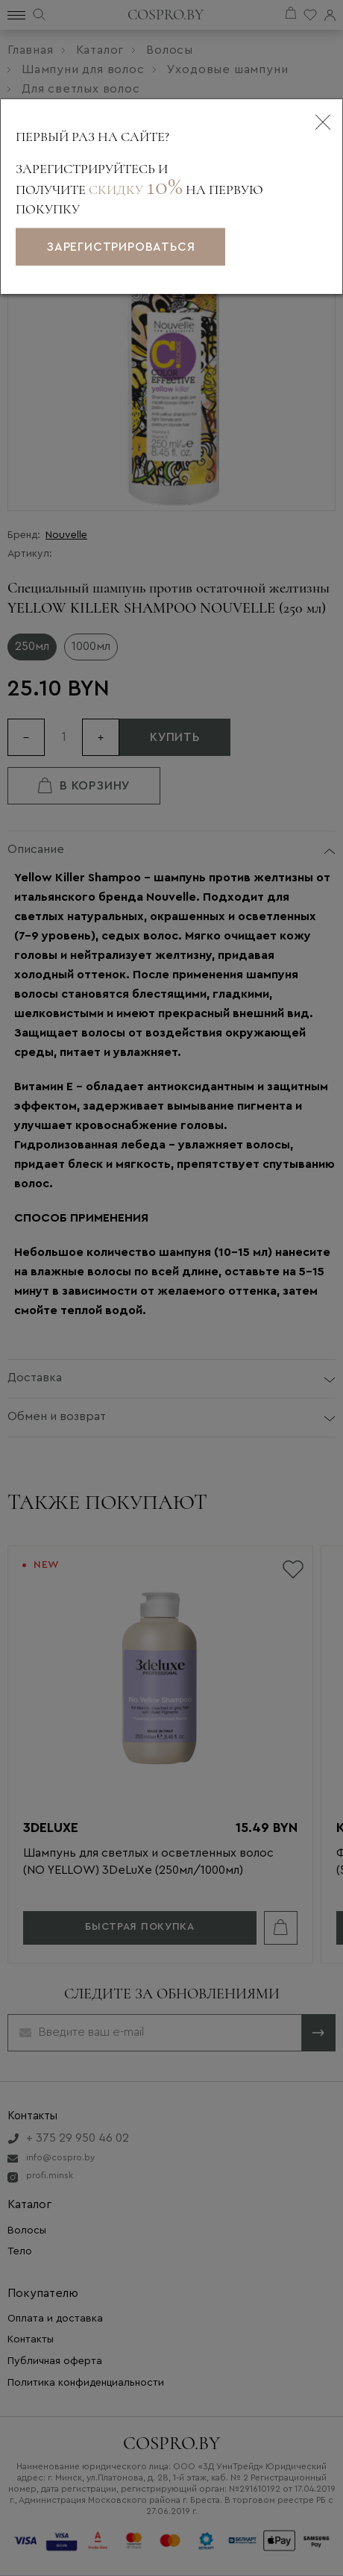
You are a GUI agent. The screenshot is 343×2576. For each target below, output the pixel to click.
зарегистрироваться (120, 247)
